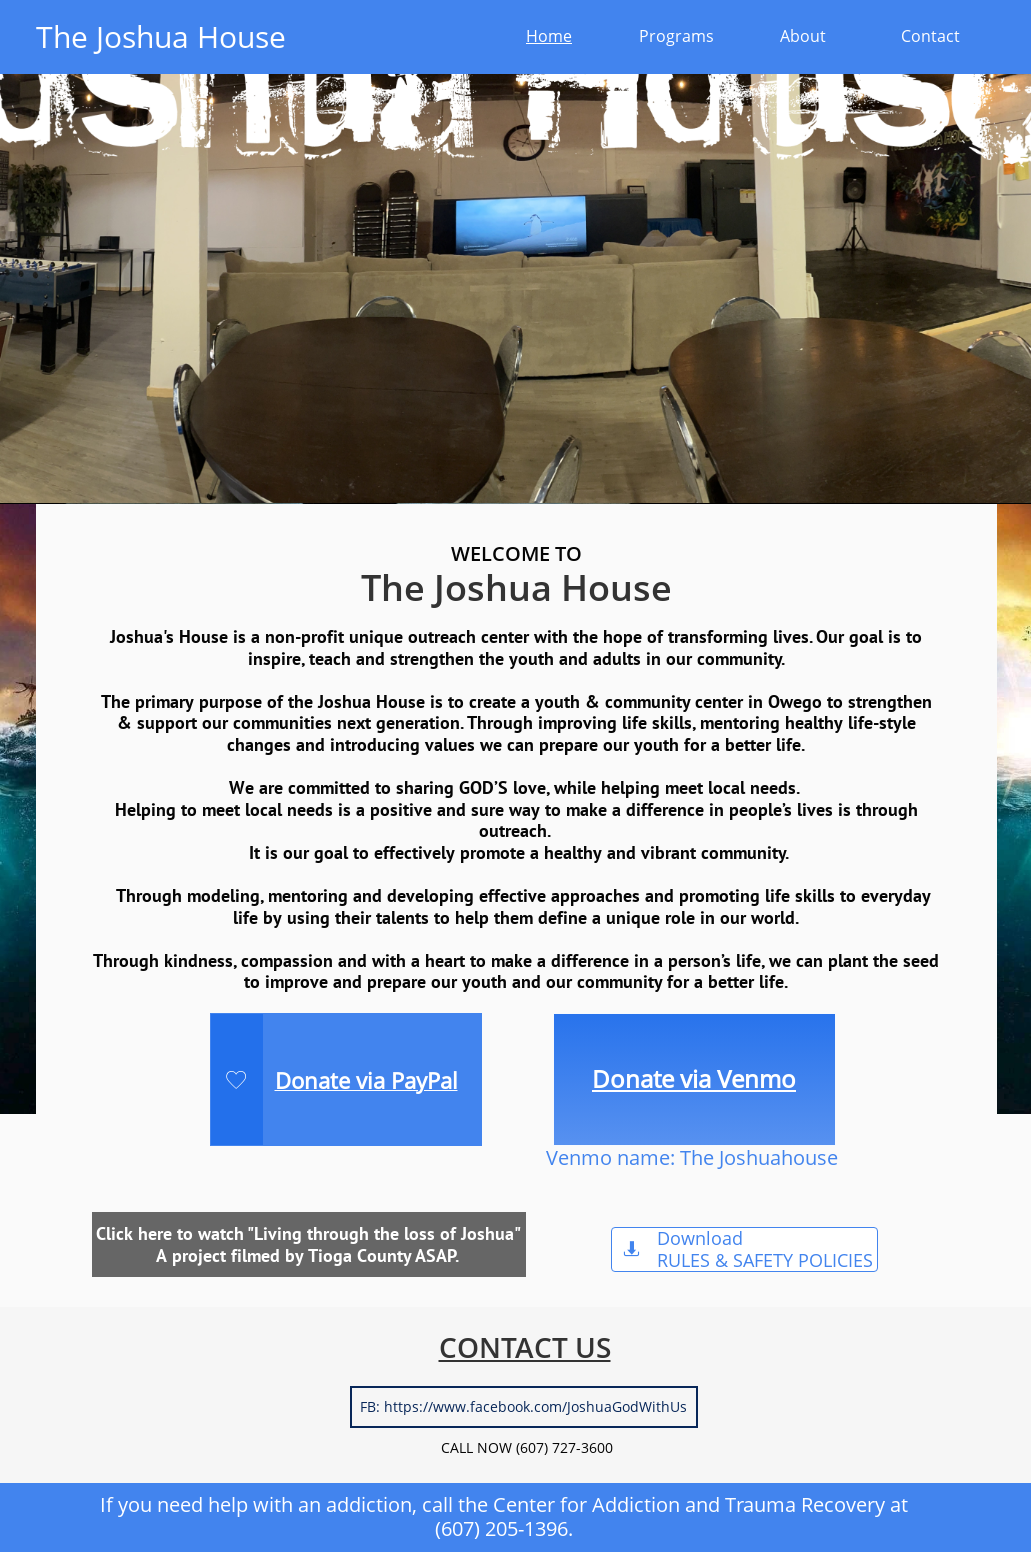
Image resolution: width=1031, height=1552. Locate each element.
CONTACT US (525, 1347)
